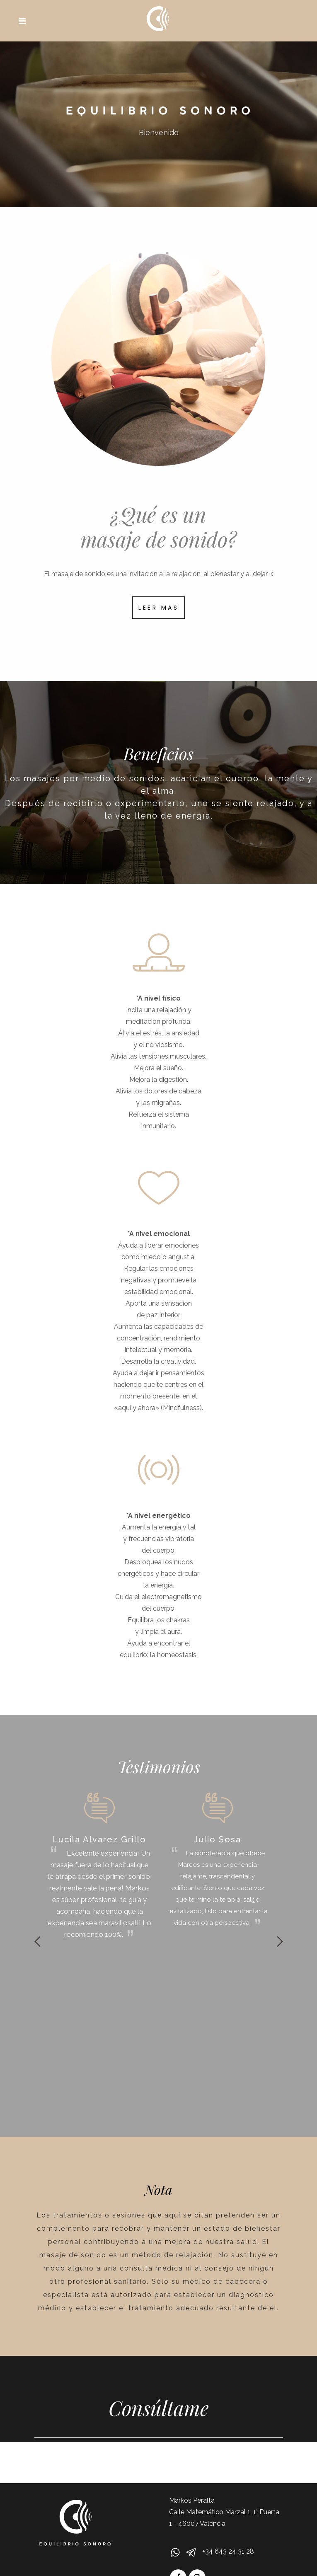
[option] (100, 1866)
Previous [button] (37, 1941)
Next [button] (280, 1941)
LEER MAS (158, 607)
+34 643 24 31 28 (228, 2551)
